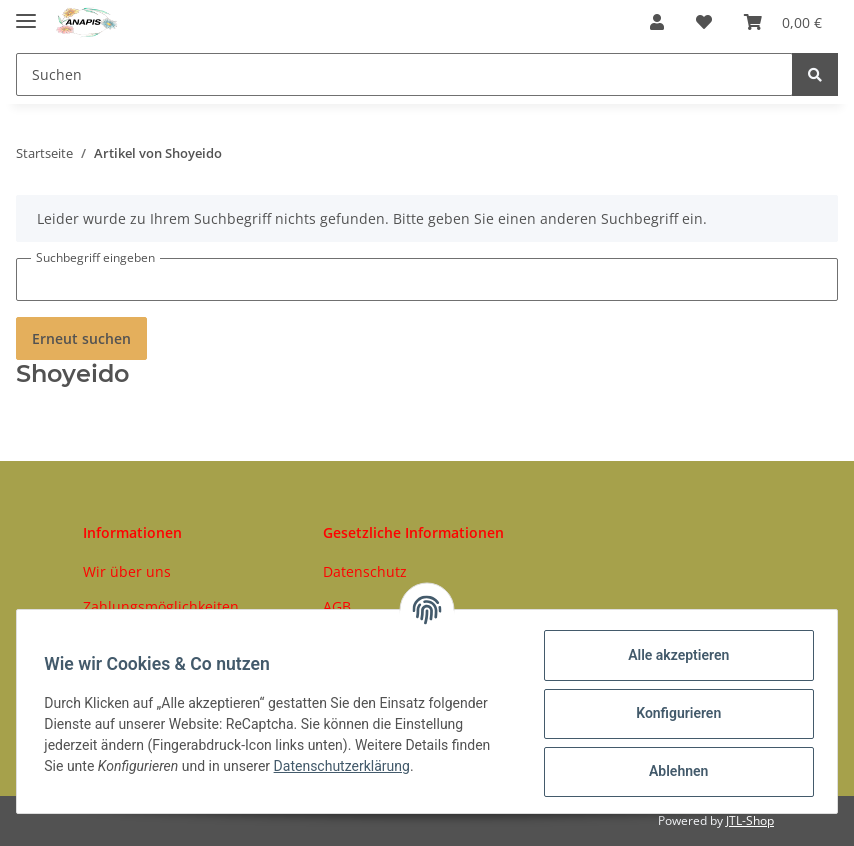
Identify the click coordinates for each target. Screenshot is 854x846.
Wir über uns (127, 571)
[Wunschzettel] (704, 22)
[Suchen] (404, 74)
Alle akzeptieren (673, 655)
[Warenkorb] (783, 22)
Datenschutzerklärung (346, 766)
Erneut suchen (81, 338)
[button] (657, 22)
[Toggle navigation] (26, 12)
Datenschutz (365, 571)
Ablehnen (673, 771)
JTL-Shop (750, 820)
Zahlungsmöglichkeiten (161, 606)
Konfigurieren (673, 713)
